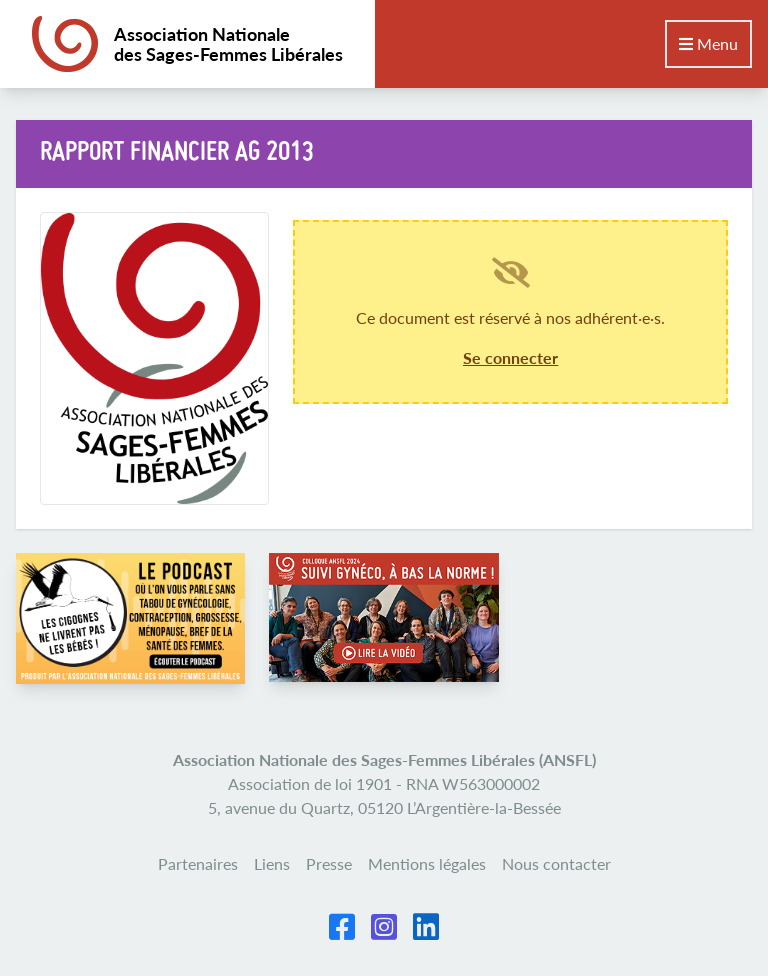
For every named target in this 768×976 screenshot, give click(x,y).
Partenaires (198, 863)
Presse (329, 863)
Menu (708, 43)
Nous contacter (556, 863)
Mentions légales (427, 863)
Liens (272, 863)
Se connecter (510, 357)
